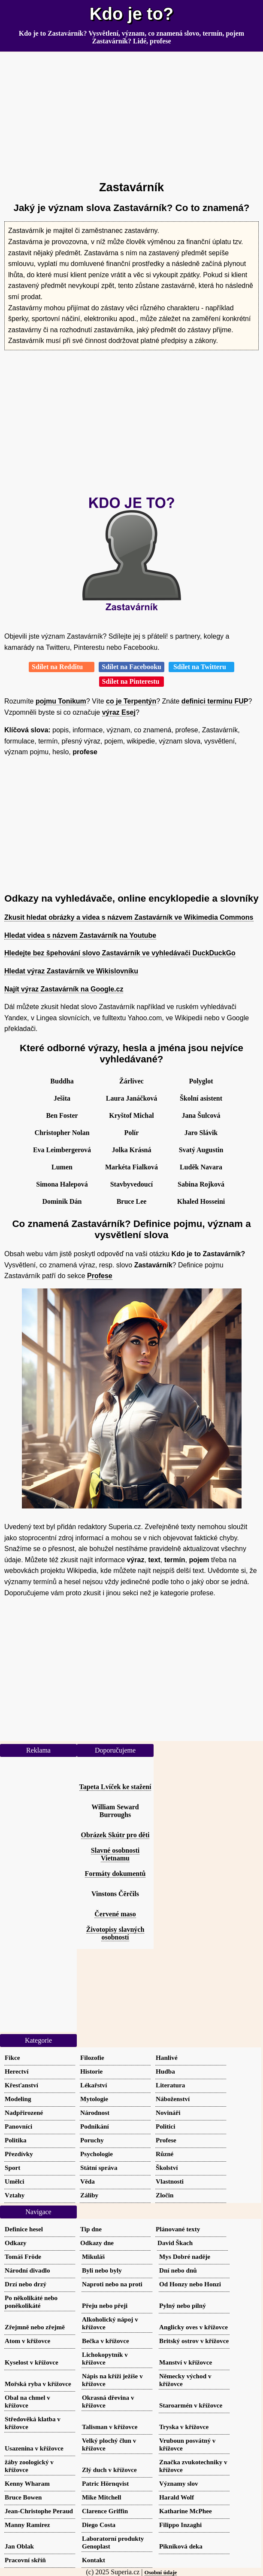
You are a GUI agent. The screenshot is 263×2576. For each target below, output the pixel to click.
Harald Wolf (176, 2497)
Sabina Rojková (201, 1184)
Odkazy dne (97, 2242)
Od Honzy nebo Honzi (190, 2284)
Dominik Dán (62, 1201)
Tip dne (91, 2229)
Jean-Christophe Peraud (39, 2511)
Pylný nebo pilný (182, 2305)
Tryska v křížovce (184, 2426)
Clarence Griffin (105, 2511)
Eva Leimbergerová (62, 1149)
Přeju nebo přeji (104, 2305)
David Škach (175, 2242)
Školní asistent (201, 1098)
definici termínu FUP (214, 701)
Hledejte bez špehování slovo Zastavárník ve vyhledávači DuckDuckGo (120, 953)
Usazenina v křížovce (34, 2448)
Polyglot (201, 1081)
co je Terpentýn (131, 701)
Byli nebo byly (102, 2270)
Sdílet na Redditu (61, 666)
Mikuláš (93, 2256)
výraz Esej (119, 712)
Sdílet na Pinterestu (131, 681)
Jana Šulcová (200, 1115)
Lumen (62, 1167)
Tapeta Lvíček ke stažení (115, 1786)
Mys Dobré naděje (184, 2256)
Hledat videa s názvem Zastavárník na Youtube (80, 935)
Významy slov (178, 2483)
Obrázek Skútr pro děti (115, 1835)
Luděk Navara (201, 1167)
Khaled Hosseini (201, 1201)
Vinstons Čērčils (115, 1893)
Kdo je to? (132, 13)
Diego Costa (98, 2524)
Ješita (62, 1098)
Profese (99, 1275)
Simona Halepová (62, 1184)
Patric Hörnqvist (105, 2483)
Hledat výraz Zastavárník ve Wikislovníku (71, 971)
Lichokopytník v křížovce (105, 2358)
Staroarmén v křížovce (190, 2405)
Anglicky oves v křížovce (193, 2327)
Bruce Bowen (23, 2497)
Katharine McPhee (185, 2511)
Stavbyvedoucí (131, 1184)
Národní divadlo (27, 2270)
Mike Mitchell (101, 2497)
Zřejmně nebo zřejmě (35, 2327)
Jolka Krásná (131, 1149)
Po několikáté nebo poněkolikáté (31, 2301)
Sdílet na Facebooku (131, 666)
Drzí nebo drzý (25, 2284)
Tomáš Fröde (23, 2256)
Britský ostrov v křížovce (194, 2340)
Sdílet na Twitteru (201, 666)
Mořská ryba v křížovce (38, 2383)
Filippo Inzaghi (180, 2524)
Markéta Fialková (131, 1167)
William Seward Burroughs (115, 1810)
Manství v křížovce (185, 2362)
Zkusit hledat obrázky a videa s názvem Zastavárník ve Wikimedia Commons (129, 917)
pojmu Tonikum (61, 701)
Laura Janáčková (131, 1098)
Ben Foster (62, 1115)
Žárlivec (131, 1081)
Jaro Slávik (201, 1132)
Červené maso (115, 1914)
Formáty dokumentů (115, 1873)
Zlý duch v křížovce (109, 2469)
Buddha (61, 1081)
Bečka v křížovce (105, 2340)
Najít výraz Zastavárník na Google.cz (63, 989)
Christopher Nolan (61, 1132)
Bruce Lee (132, 1201)
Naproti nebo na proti (112, 2284)
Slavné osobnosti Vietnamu (115, 1854)
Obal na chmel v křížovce (27, 2401)
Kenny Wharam (27, 2483)
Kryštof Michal (131, 1115)
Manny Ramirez (27, 2524)
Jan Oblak (19, 2546)
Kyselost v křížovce (31, 2362)
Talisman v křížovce (109, 2426)
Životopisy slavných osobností (115, 1933)
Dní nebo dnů (178, 2270)
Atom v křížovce (27, 2340)
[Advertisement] (131, 112)
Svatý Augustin (201, 1149)
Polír (131, 1132)
